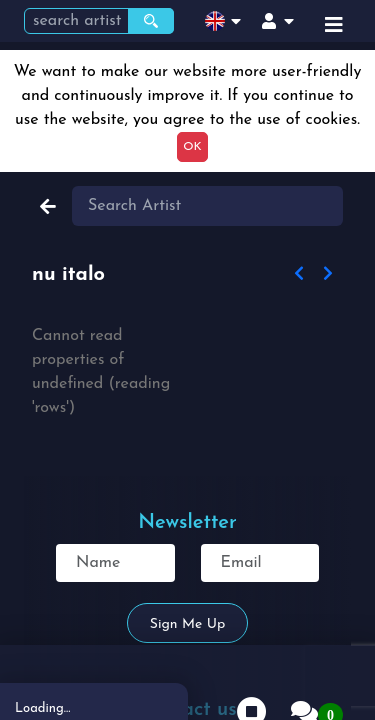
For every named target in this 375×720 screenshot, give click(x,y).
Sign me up (187, 624)
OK (192, 147)
